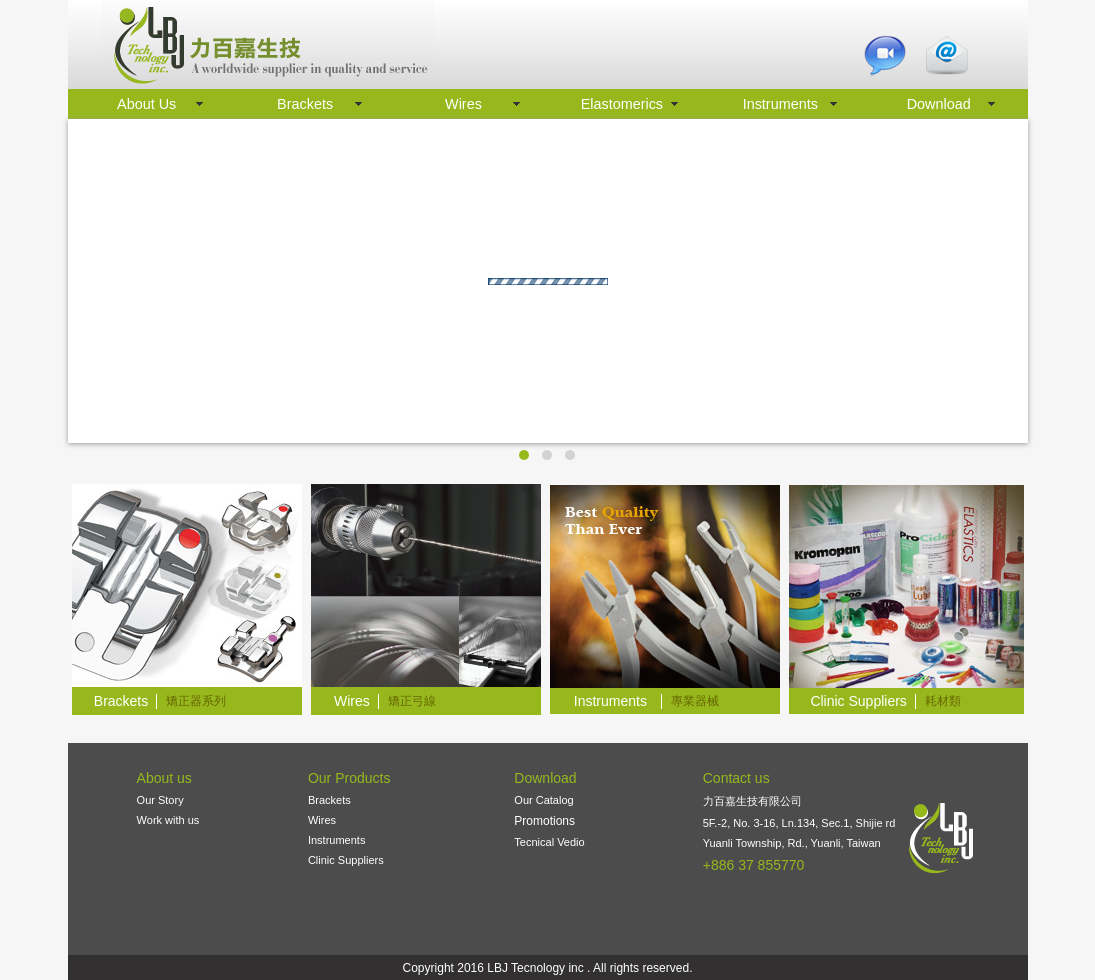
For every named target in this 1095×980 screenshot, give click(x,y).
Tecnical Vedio (549, 842)
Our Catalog (543, 800)
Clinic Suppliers (346, 860)
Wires (463, 104)
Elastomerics (622, 104)
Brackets (305, 104)
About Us (146, 104)
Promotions (544, 821)
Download (939, 104)
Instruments (780, 104)
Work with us (168, 820)
